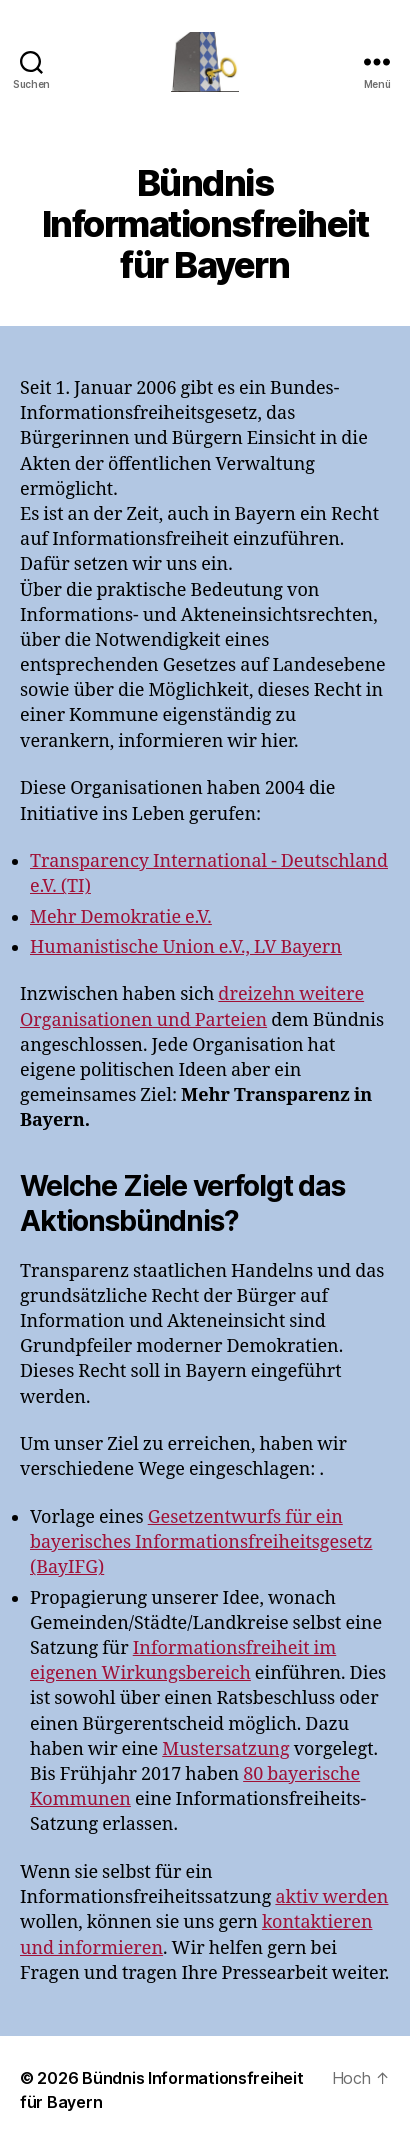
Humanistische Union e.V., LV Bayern (186, 947)
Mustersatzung (225, 1749)
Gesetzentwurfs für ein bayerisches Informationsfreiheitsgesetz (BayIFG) (201, 1542)
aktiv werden (331, 1897)
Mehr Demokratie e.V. (121, 917)
